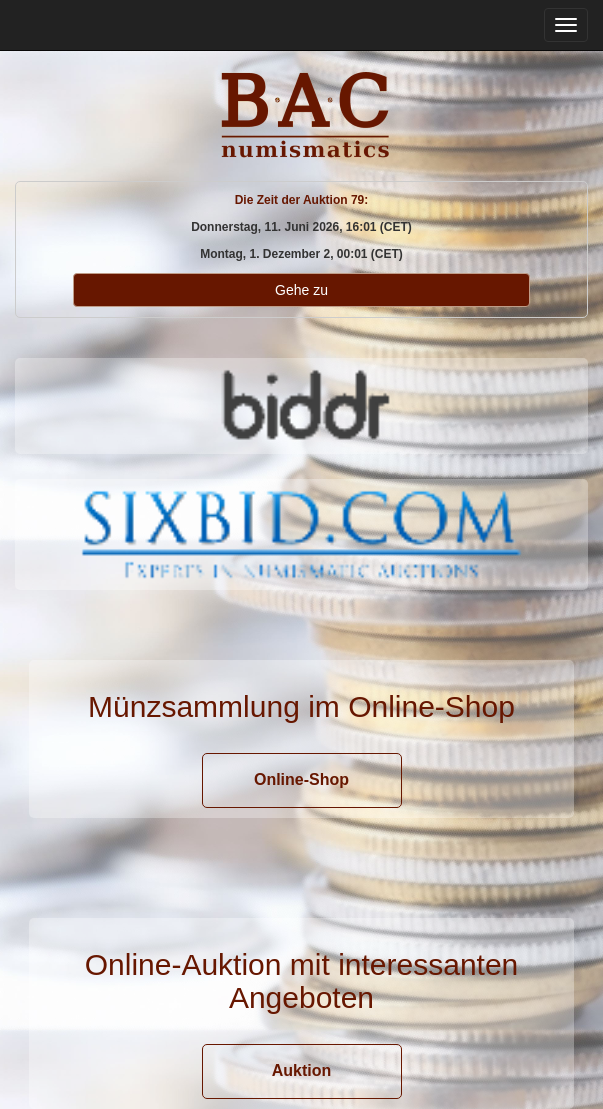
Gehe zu (301, 290)
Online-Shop (301, 779)
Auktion (302, 1070)
